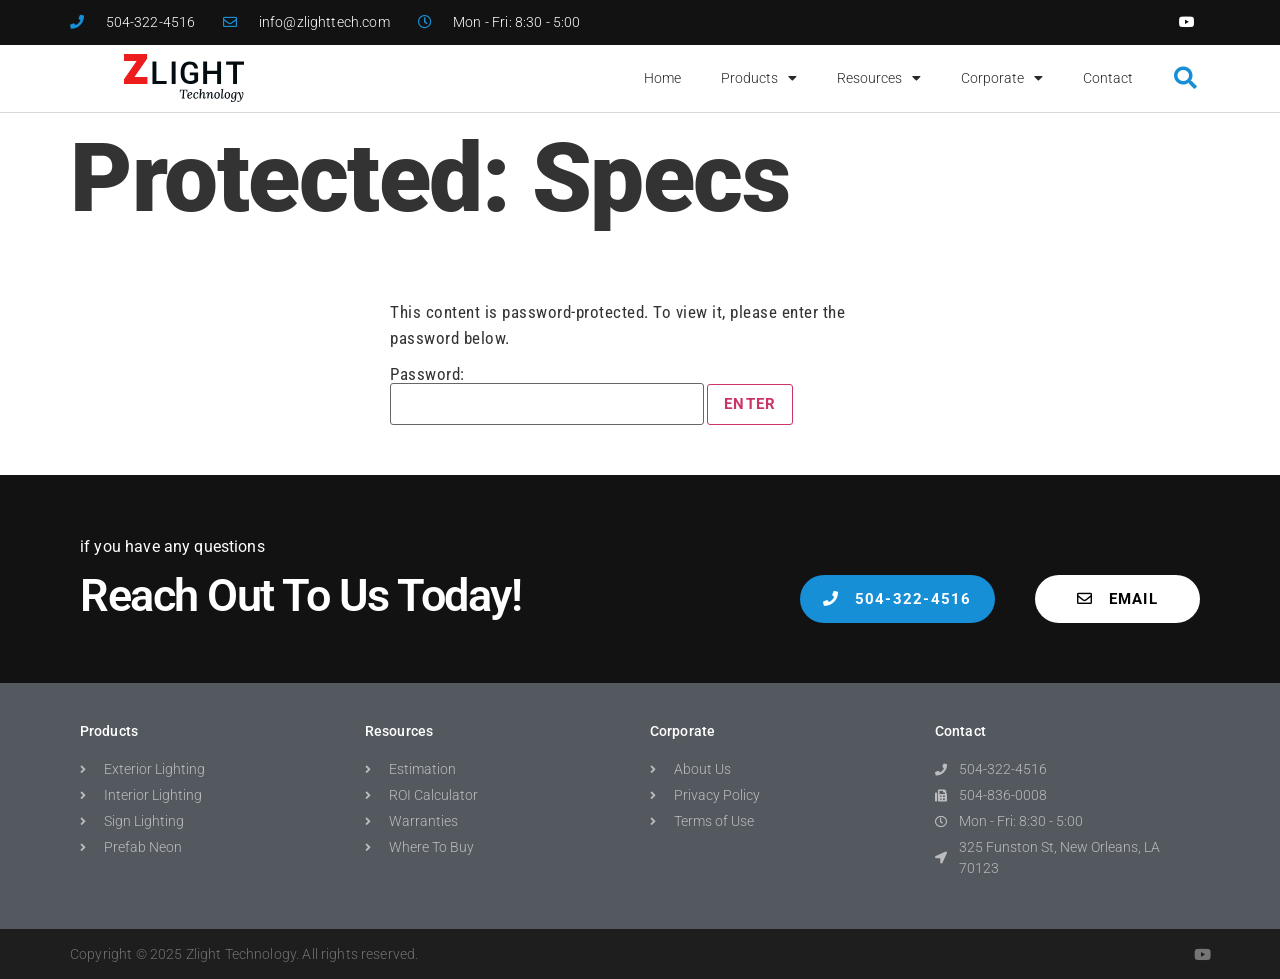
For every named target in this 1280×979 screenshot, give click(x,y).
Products (759, 78)
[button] (1185, 78)
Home (662, 78)
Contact (1108, 78)
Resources (879, 78)
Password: (547, 395)
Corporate (1002, 78)
